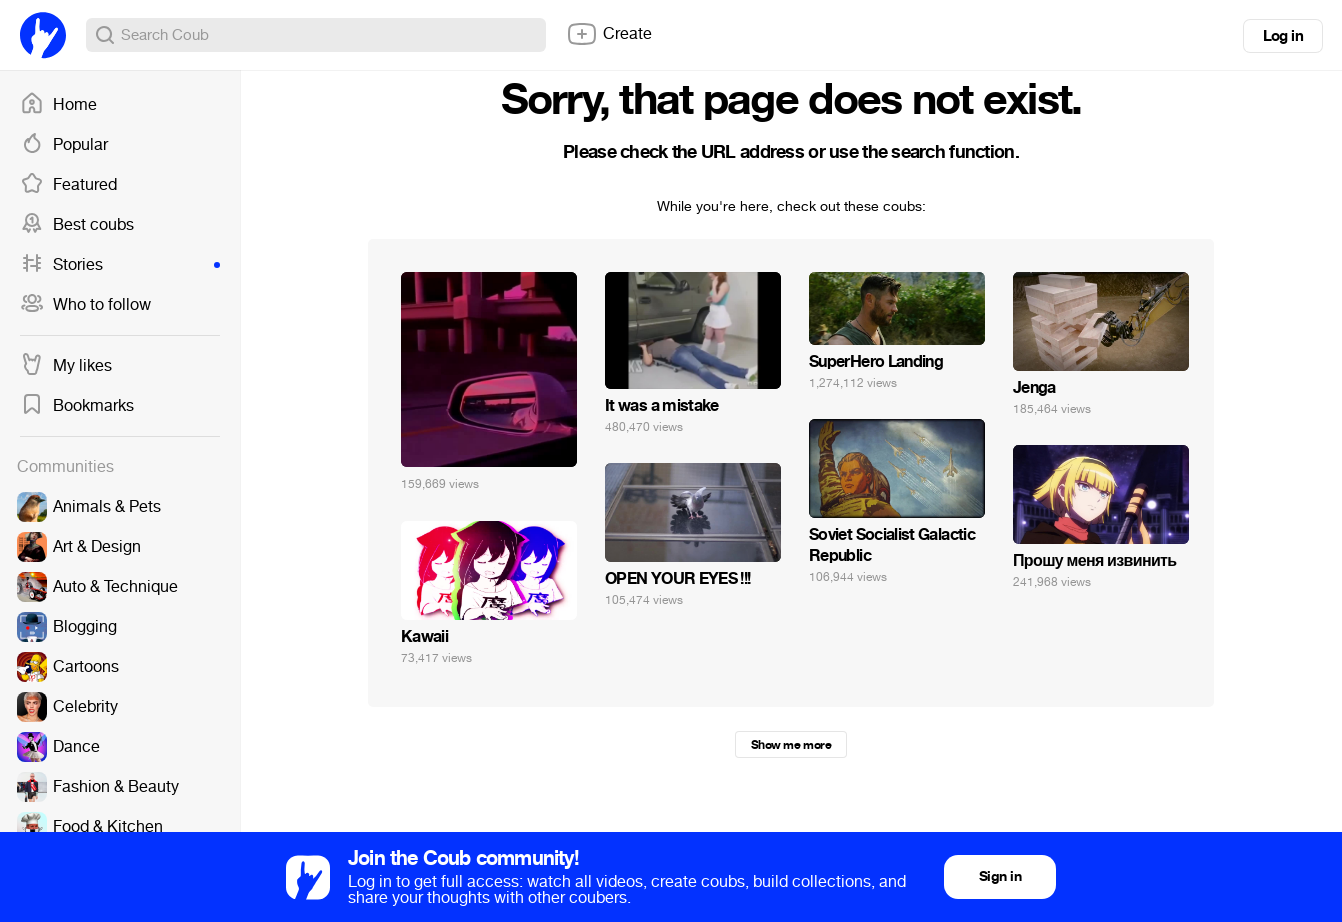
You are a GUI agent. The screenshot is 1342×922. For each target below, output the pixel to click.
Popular (64, 145)
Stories (120, 265)
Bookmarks (77, 406)
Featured (68, 185)
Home (58, 105)
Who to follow (85, 305)
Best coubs (77, 225)
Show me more (791, 745)
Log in (1283, 36)
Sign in (1000, 876)
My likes (66, 366)
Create (609, 34)
